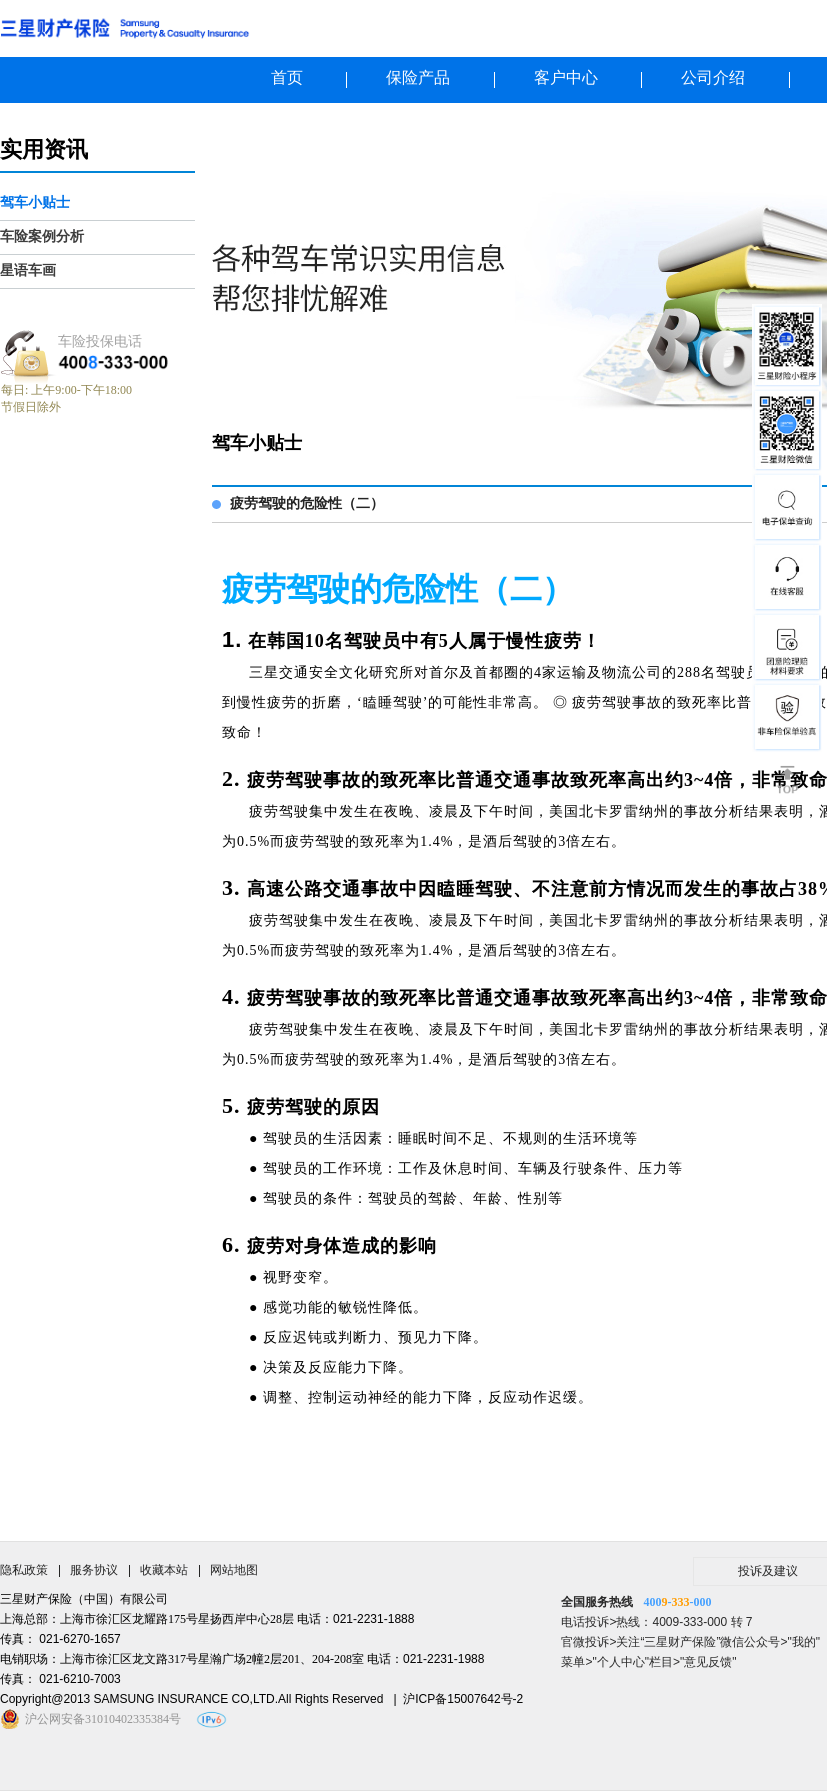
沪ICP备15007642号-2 (463, 1699)
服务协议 (94, 1570)
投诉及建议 (768, 1571)
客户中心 (566, 77)
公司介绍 (713, 77)
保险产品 (418, 77)
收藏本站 (164, 1570)
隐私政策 (24, 1570)
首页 (287, 77)
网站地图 (234, 1570)
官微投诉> (588, 1642)
